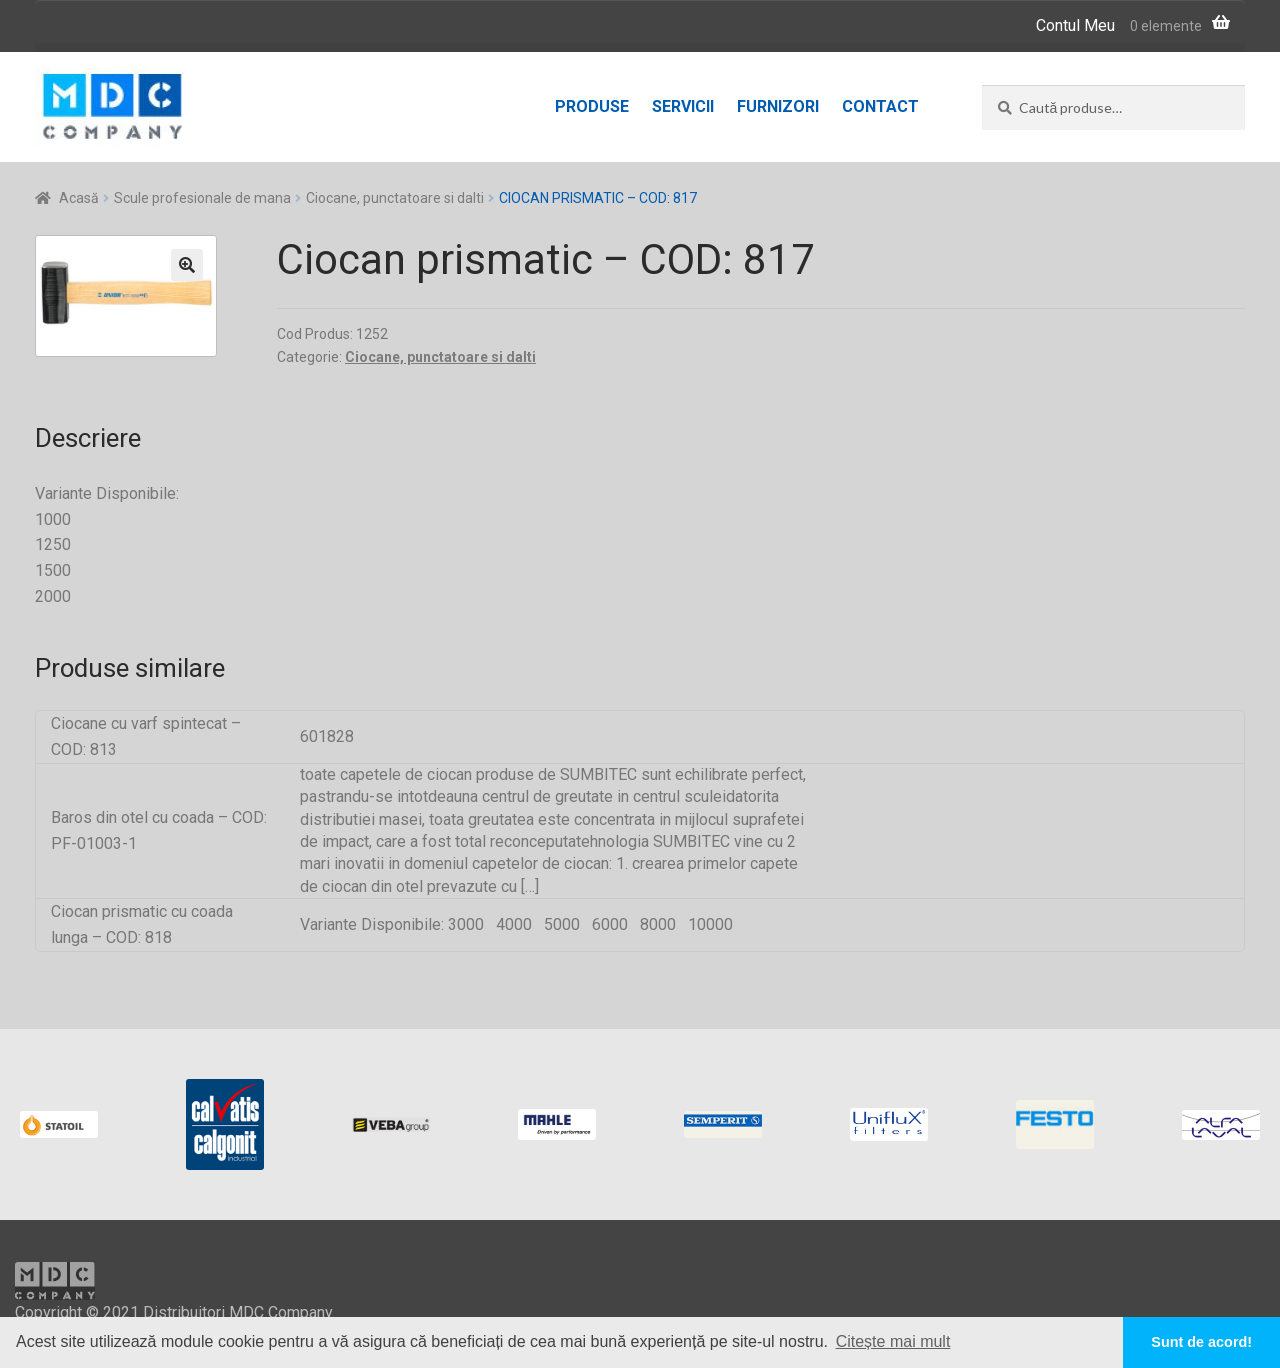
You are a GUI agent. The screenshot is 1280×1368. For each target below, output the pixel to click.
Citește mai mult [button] (893, 1341)
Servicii (683, 106)
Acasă (79, 198)
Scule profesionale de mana (202, 198)
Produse (592, 106)
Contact (880, 106)
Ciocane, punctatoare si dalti (395, 198)
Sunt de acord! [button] (1201, 1342)
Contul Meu (1075, 25)
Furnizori (778, 106)
